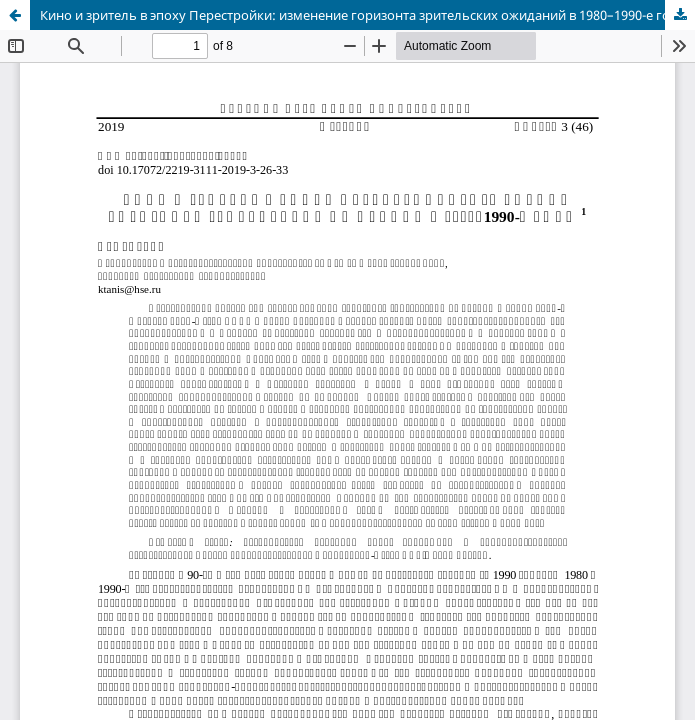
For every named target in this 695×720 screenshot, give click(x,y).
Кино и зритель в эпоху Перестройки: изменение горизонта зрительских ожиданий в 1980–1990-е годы (364, 15)
